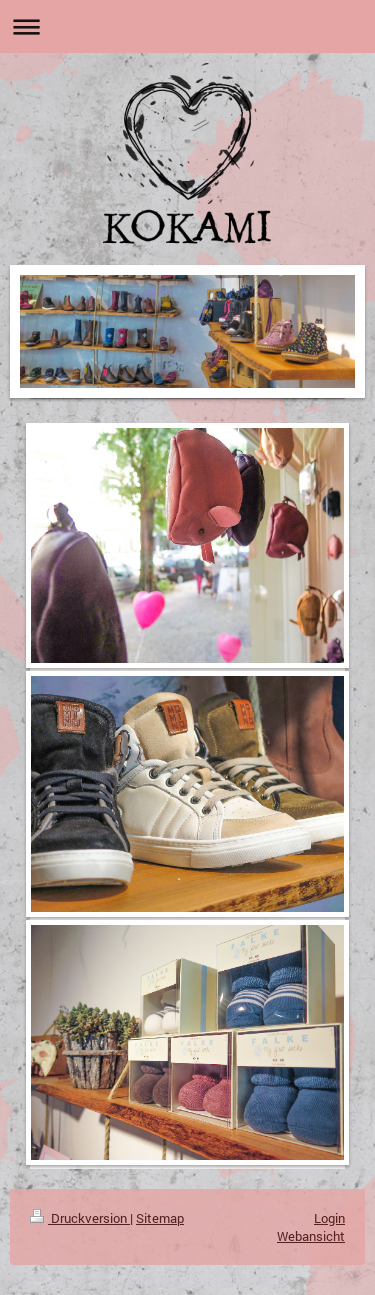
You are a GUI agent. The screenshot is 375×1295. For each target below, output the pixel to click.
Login (329, 1218)
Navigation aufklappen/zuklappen (187, 26)
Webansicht (311, 1236)
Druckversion (80, 1218)
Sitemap (160, 1218)
